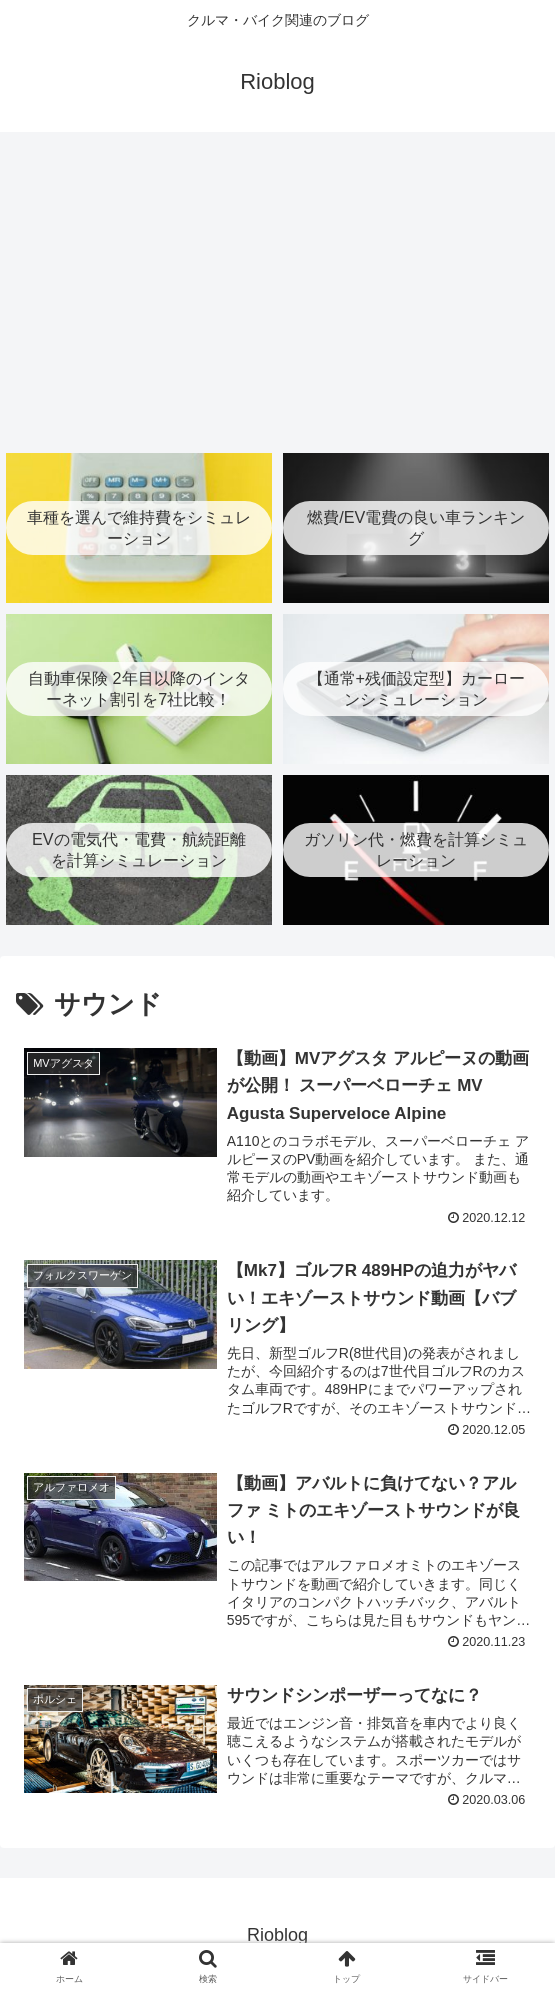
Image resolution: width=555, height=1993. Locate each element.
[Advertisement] (277, 290)
